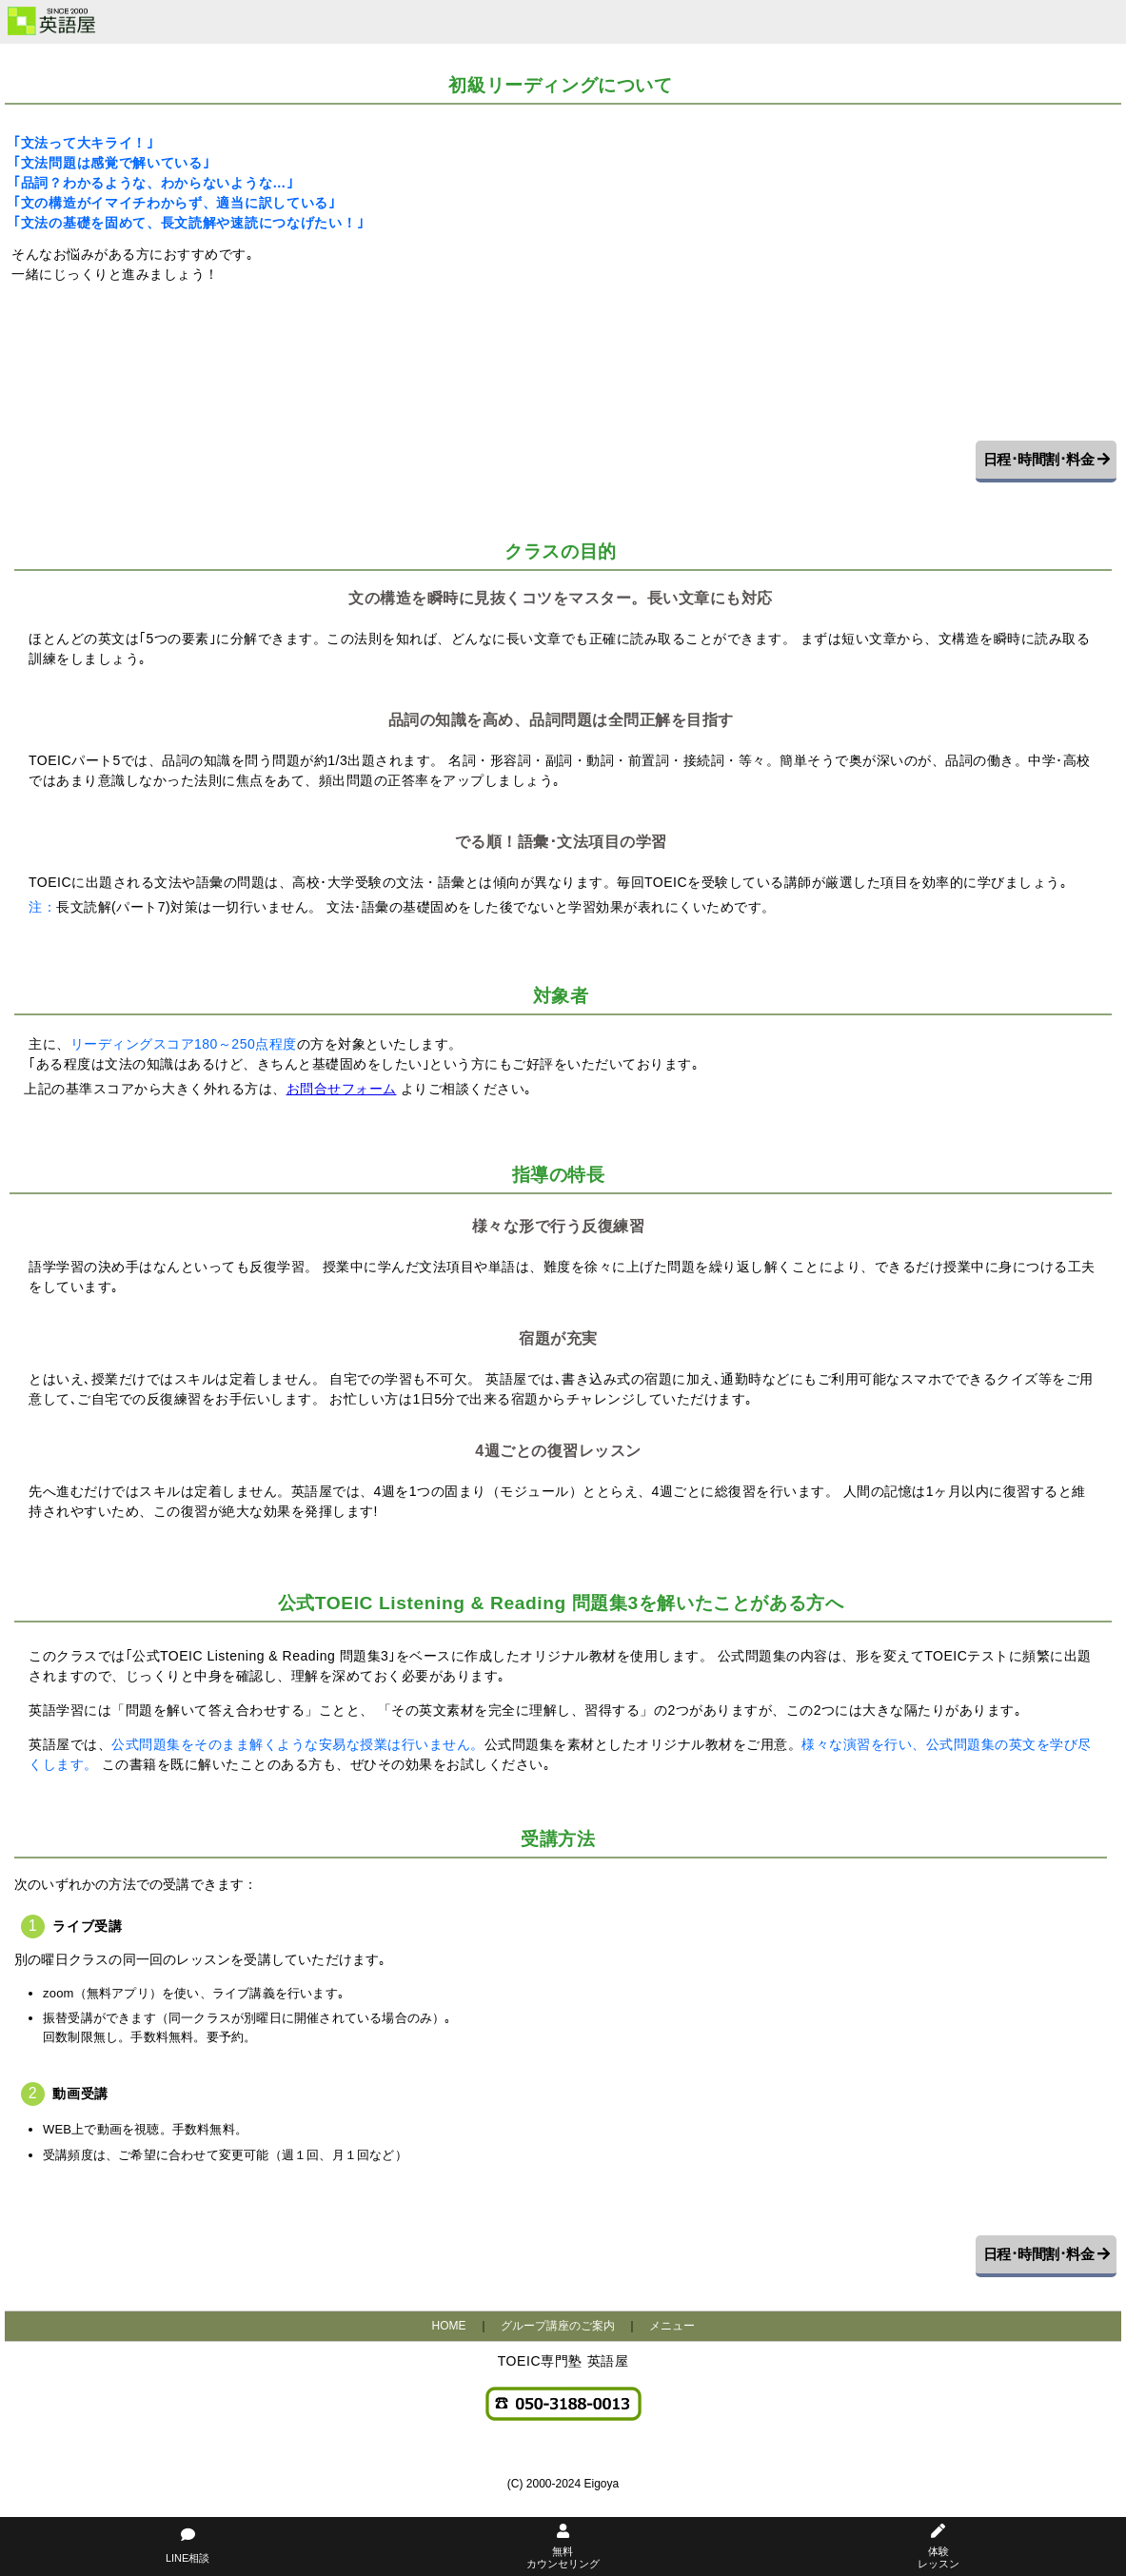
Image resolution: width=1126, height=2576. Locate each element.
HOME (449, 2325)
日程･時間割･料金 (1046, 459)
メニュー (672, 2325)
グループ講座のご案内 (558, 2325)
